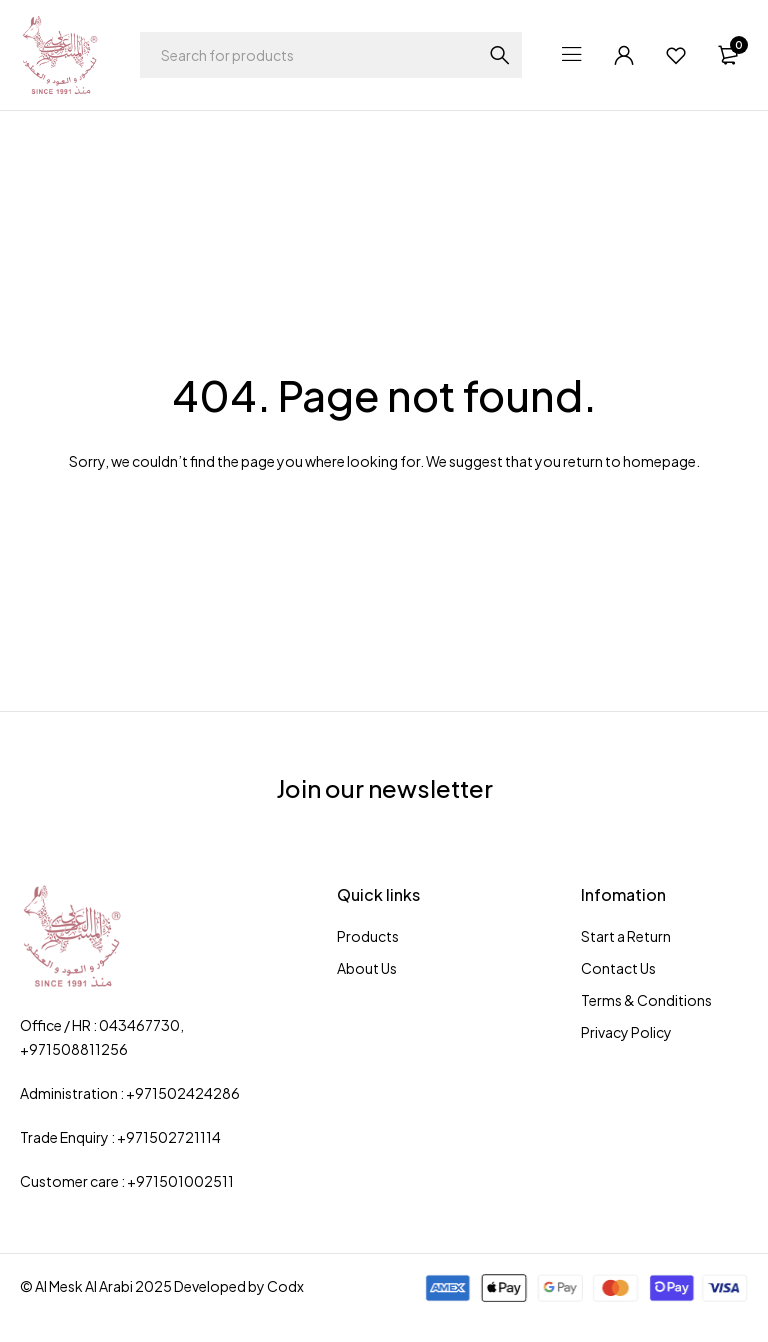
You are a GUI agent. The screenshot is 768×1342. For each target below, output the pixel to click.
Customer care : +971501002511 (127, 1181)
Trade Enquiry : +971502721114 (120, 1137)
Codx (285, 1286)
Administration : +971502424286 (130, 1093)
